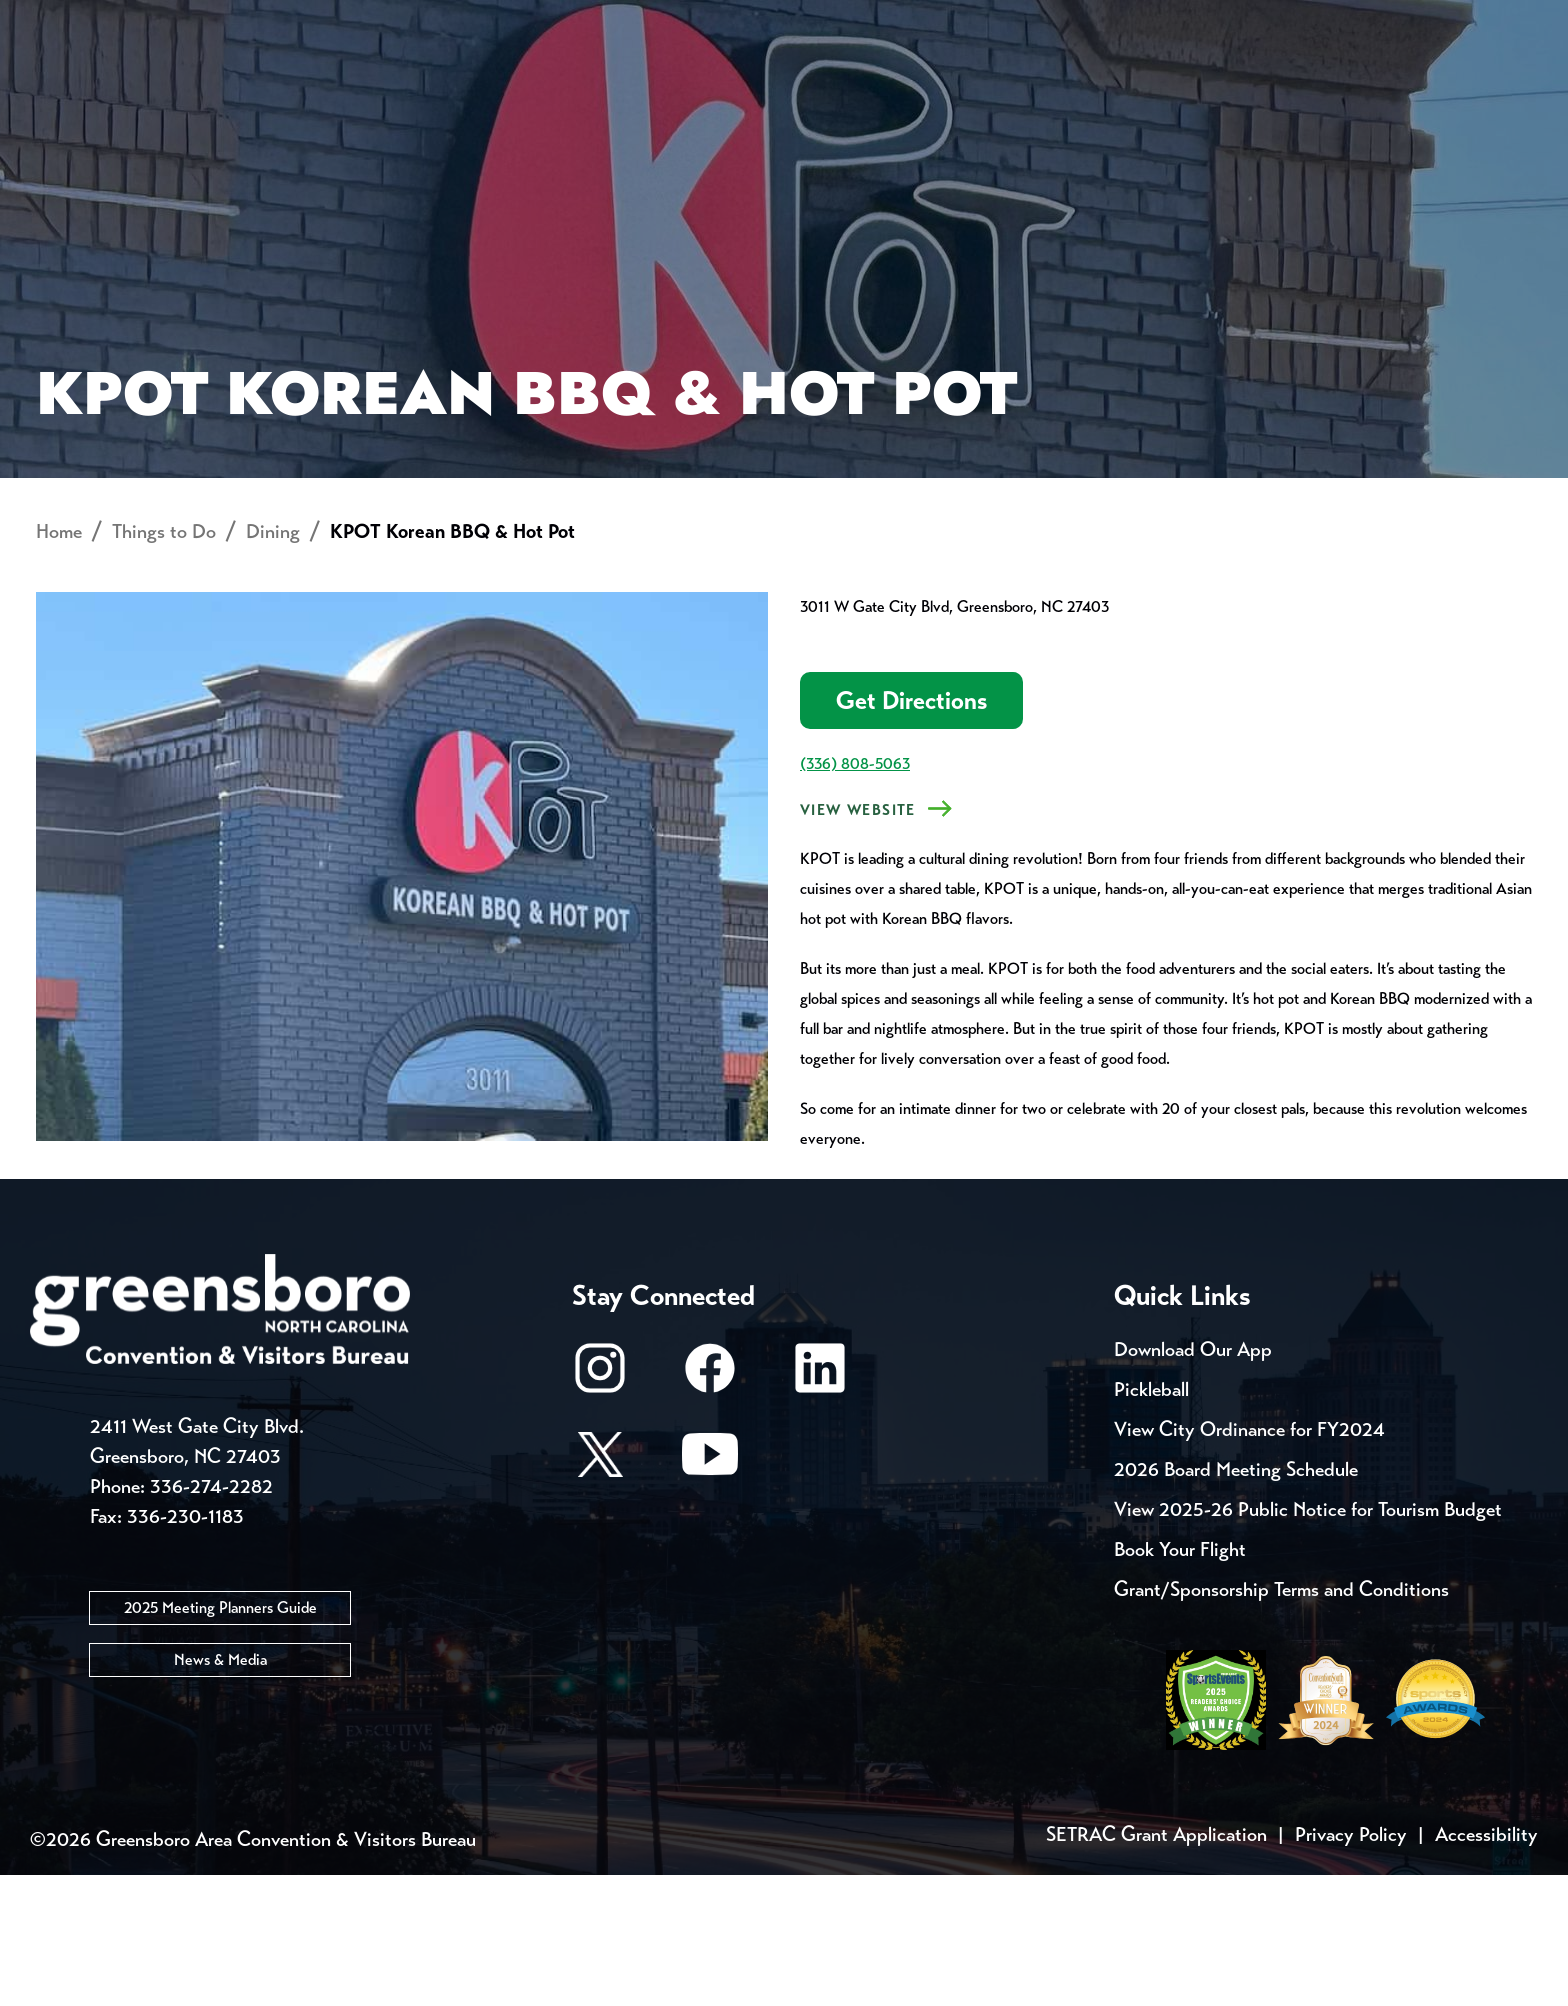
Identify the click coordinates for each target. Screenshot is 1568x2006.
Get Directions (911, 831)
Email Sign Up (562, 20)
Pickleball (1151, 1520)
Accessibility (1486, 1965)
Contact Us (392, 20)
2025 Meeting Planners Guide (220, 1737)
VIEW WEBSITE (858, 941)
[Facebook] (710, 1508)
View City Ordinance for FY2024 (1249, 1560)
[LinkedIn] (820, 1508)
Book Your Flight (1180, 1680)
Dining (273, 662)
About (102, 85)
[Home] (624, 85)
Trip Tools (234, 20)
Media (703, 20)
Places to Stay (323, 85)
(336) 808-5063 (855, 894)
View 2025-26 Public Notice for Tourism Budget (1308, 1640)
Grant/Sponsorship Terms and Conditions (1281, 1720)
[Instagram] (600, 1508)
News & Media (220, 1789)
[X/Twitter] (600, 1594)
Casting (820, 20)
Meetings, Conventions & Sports (1232, 85)
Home (59, 662)
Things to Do (883, 85)
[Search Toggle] (1477, 84)
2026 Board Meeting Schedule (1236, 1600)
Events (101, 20)
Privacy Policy (1351, 1965)
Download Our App (1193, 1480)
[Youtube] (710, 1594)
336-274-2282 (211, 1616)
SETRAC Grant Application (1156, 1965)
